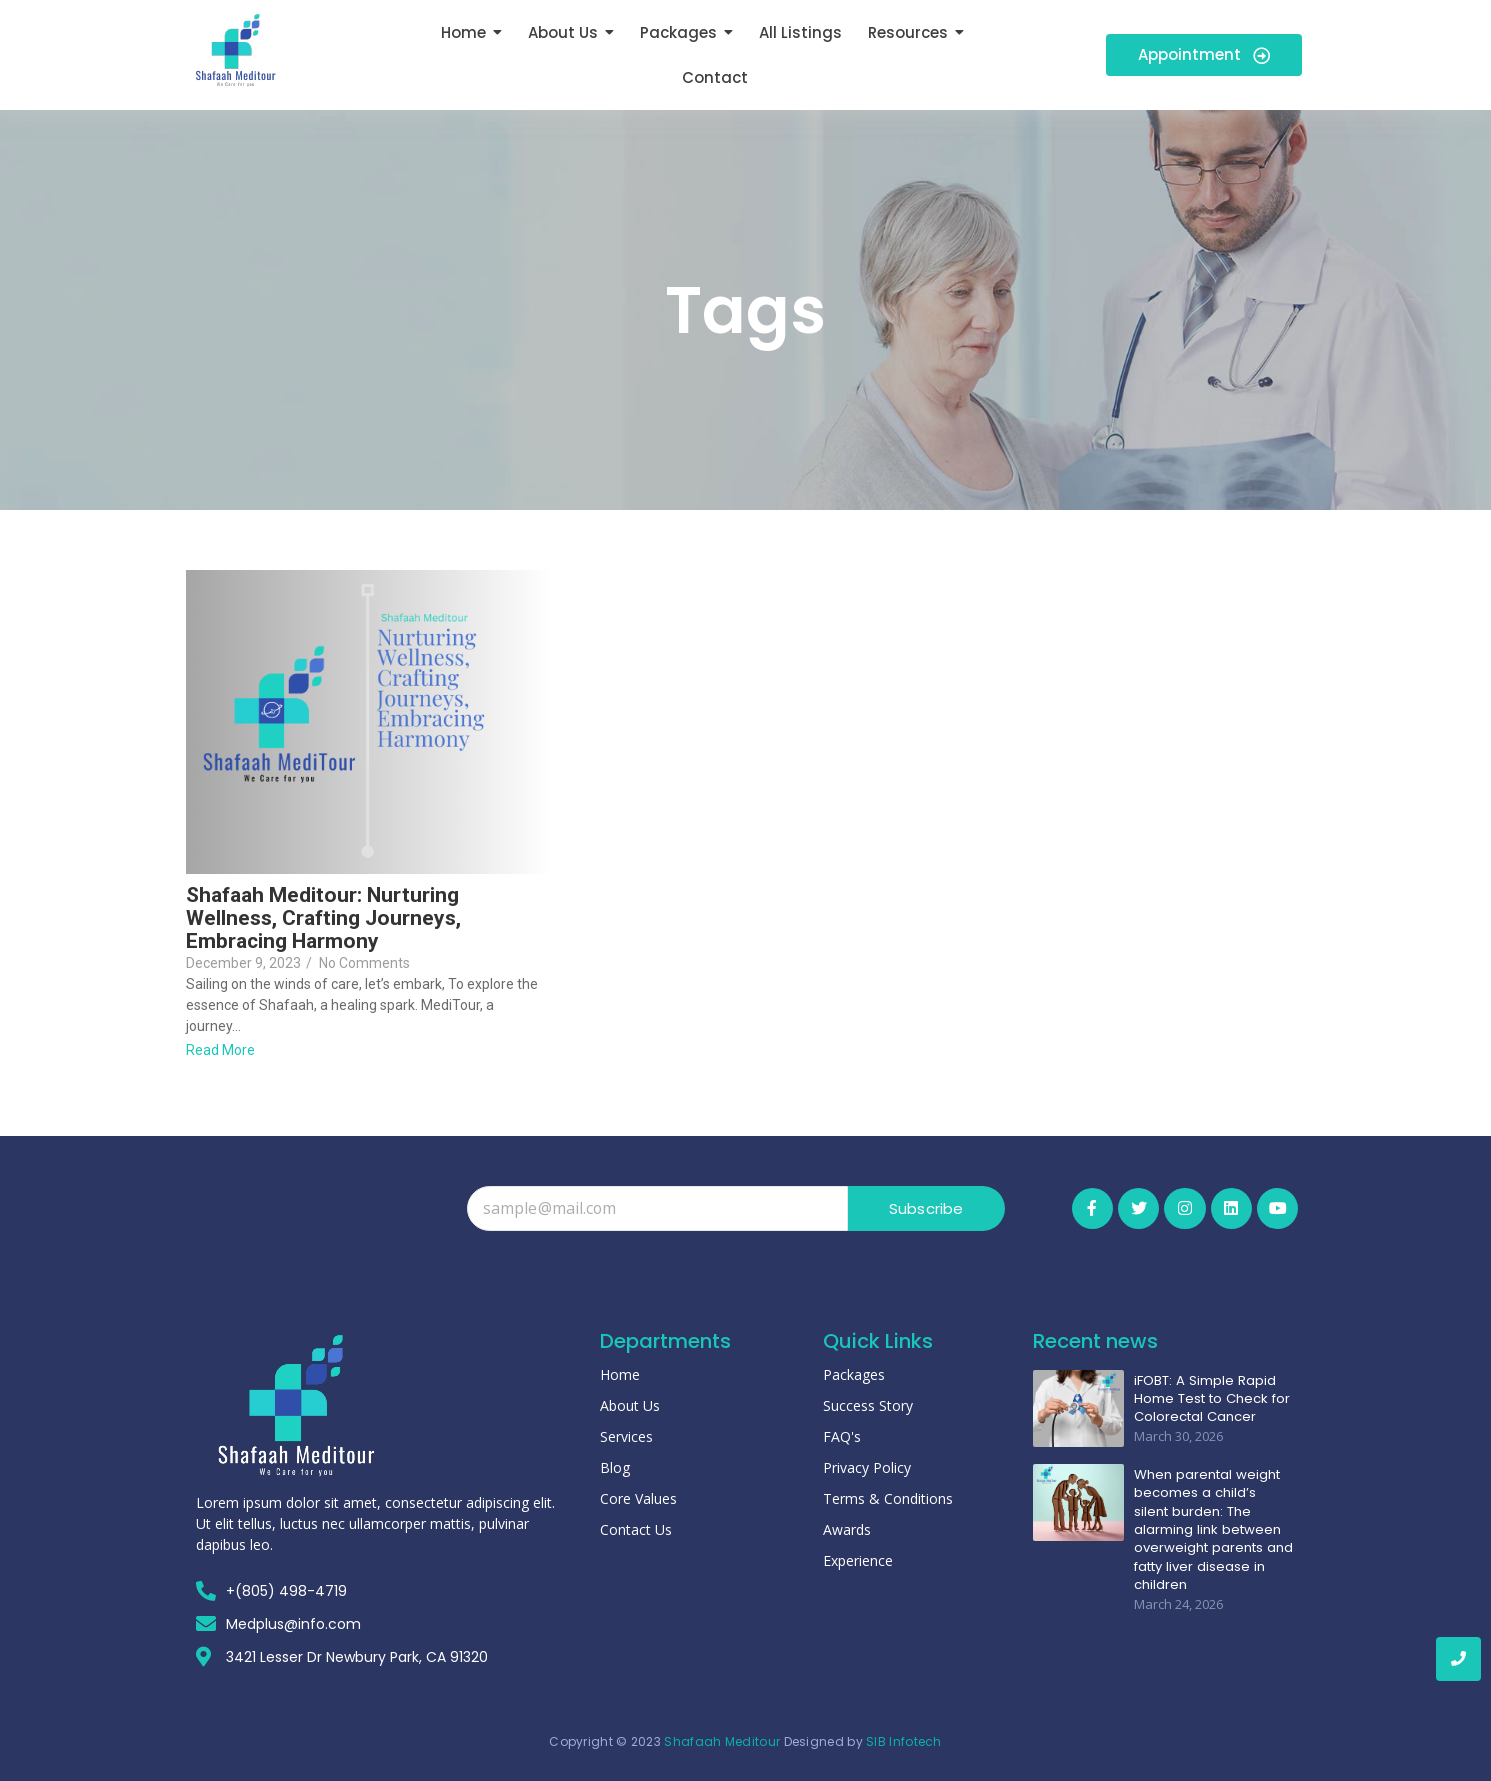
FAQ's (842, 1436)
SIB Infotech (904, 1741)
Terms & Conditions (888, 1498)
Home (620, 1374)
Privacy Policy (867, 1467)
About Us (630, 1405)
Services (626, 1436)
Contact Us (636, 1529)
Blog (615, 1467)
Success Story (868, 1405)
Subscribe (926, 1208)
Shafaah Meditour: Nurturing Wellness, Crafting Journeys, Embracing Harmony (323, 918)
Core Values (638, 1498)
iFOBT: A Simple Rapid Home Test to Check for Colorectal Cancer (1210, 1397)
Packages (854, 1374)
